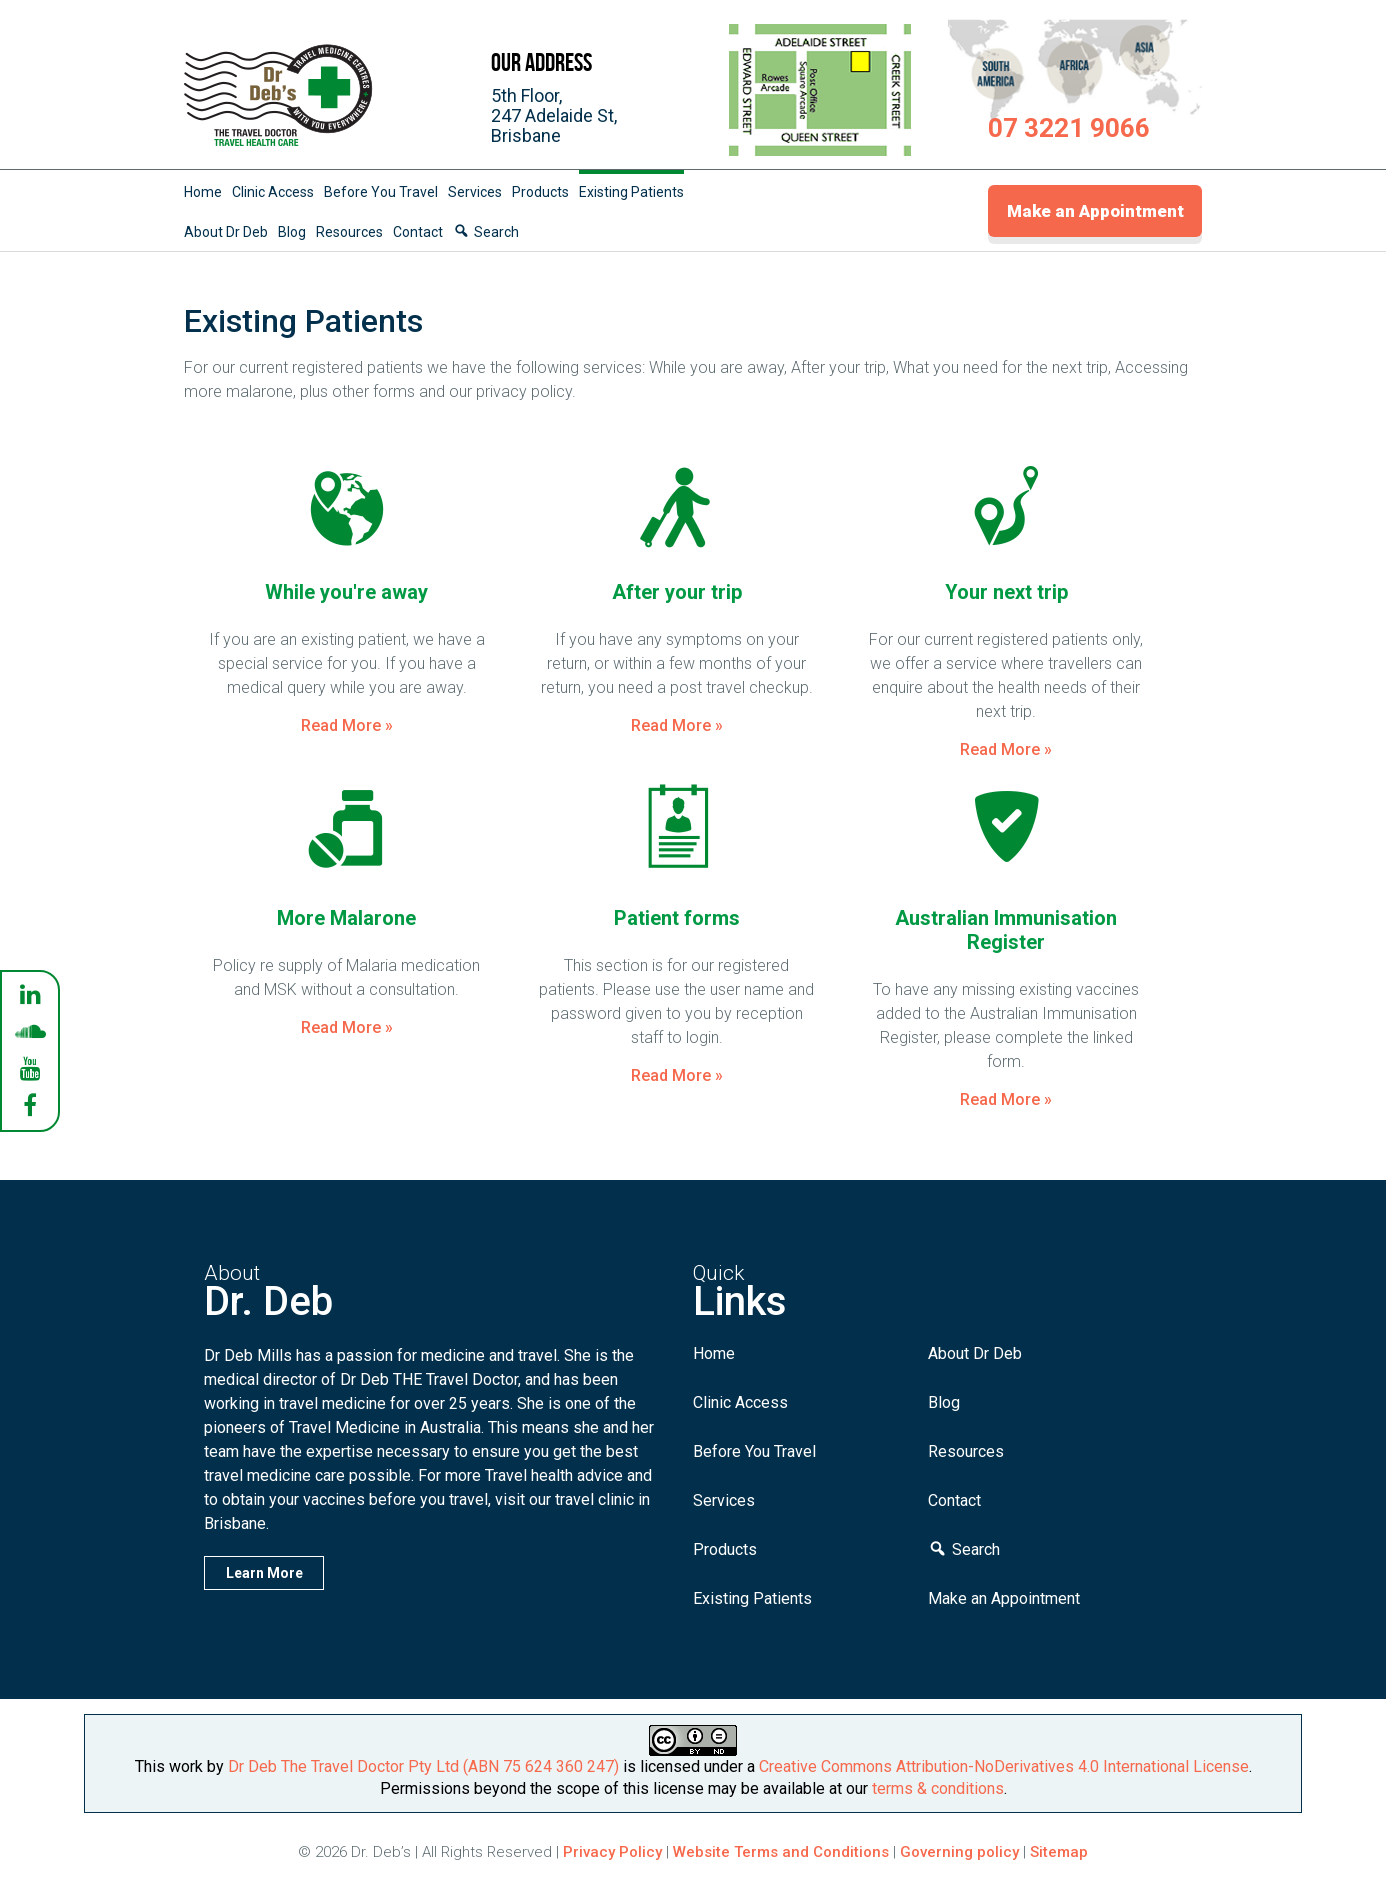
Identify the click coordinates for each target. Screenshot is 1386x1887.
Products (540, 192)
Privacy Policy (612, 1852)
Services (475, 192)
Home (203, 192)
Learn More (264, 1573)
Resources (349, 232)
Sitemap (1059, 1852)
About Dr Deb (226, 232)
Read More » (347, 725)
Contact (418, 232)
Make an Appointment (1095, 211)
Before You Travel (381, 192)
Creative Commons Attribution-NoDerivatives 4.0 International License (1004, 1766)
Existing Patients (631, 192)
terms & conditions (938, 1788)
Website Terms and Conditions (781, 1852)
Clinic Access (273, 192)
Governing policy (961, 1852)
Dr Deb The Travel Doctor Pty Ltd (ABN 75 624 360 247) (423, 1766)
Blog (292, 232)
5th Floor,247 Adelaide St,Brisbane (554, 115)
